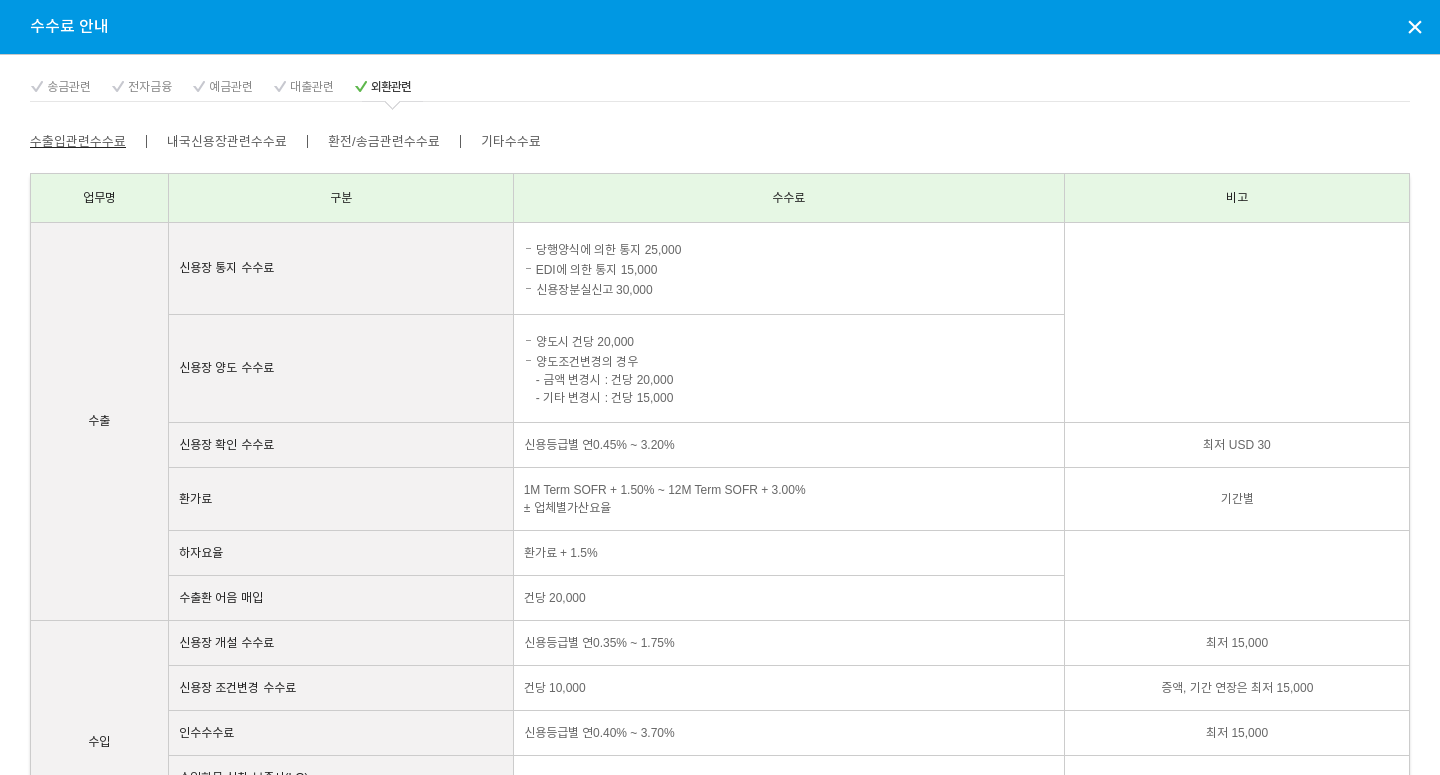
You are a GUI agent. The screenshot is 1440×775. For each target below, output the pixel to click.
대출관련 (312, 87)
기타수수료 (511, 141)
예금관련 (231, 87)
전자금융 (150, 87)
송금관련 (69, 87)
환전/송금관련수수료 (384, 141)
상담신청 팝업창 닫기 (1415, 26)
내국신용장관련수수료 (227, 141)
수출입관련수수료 (78, 141)
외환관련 (391, 87)
